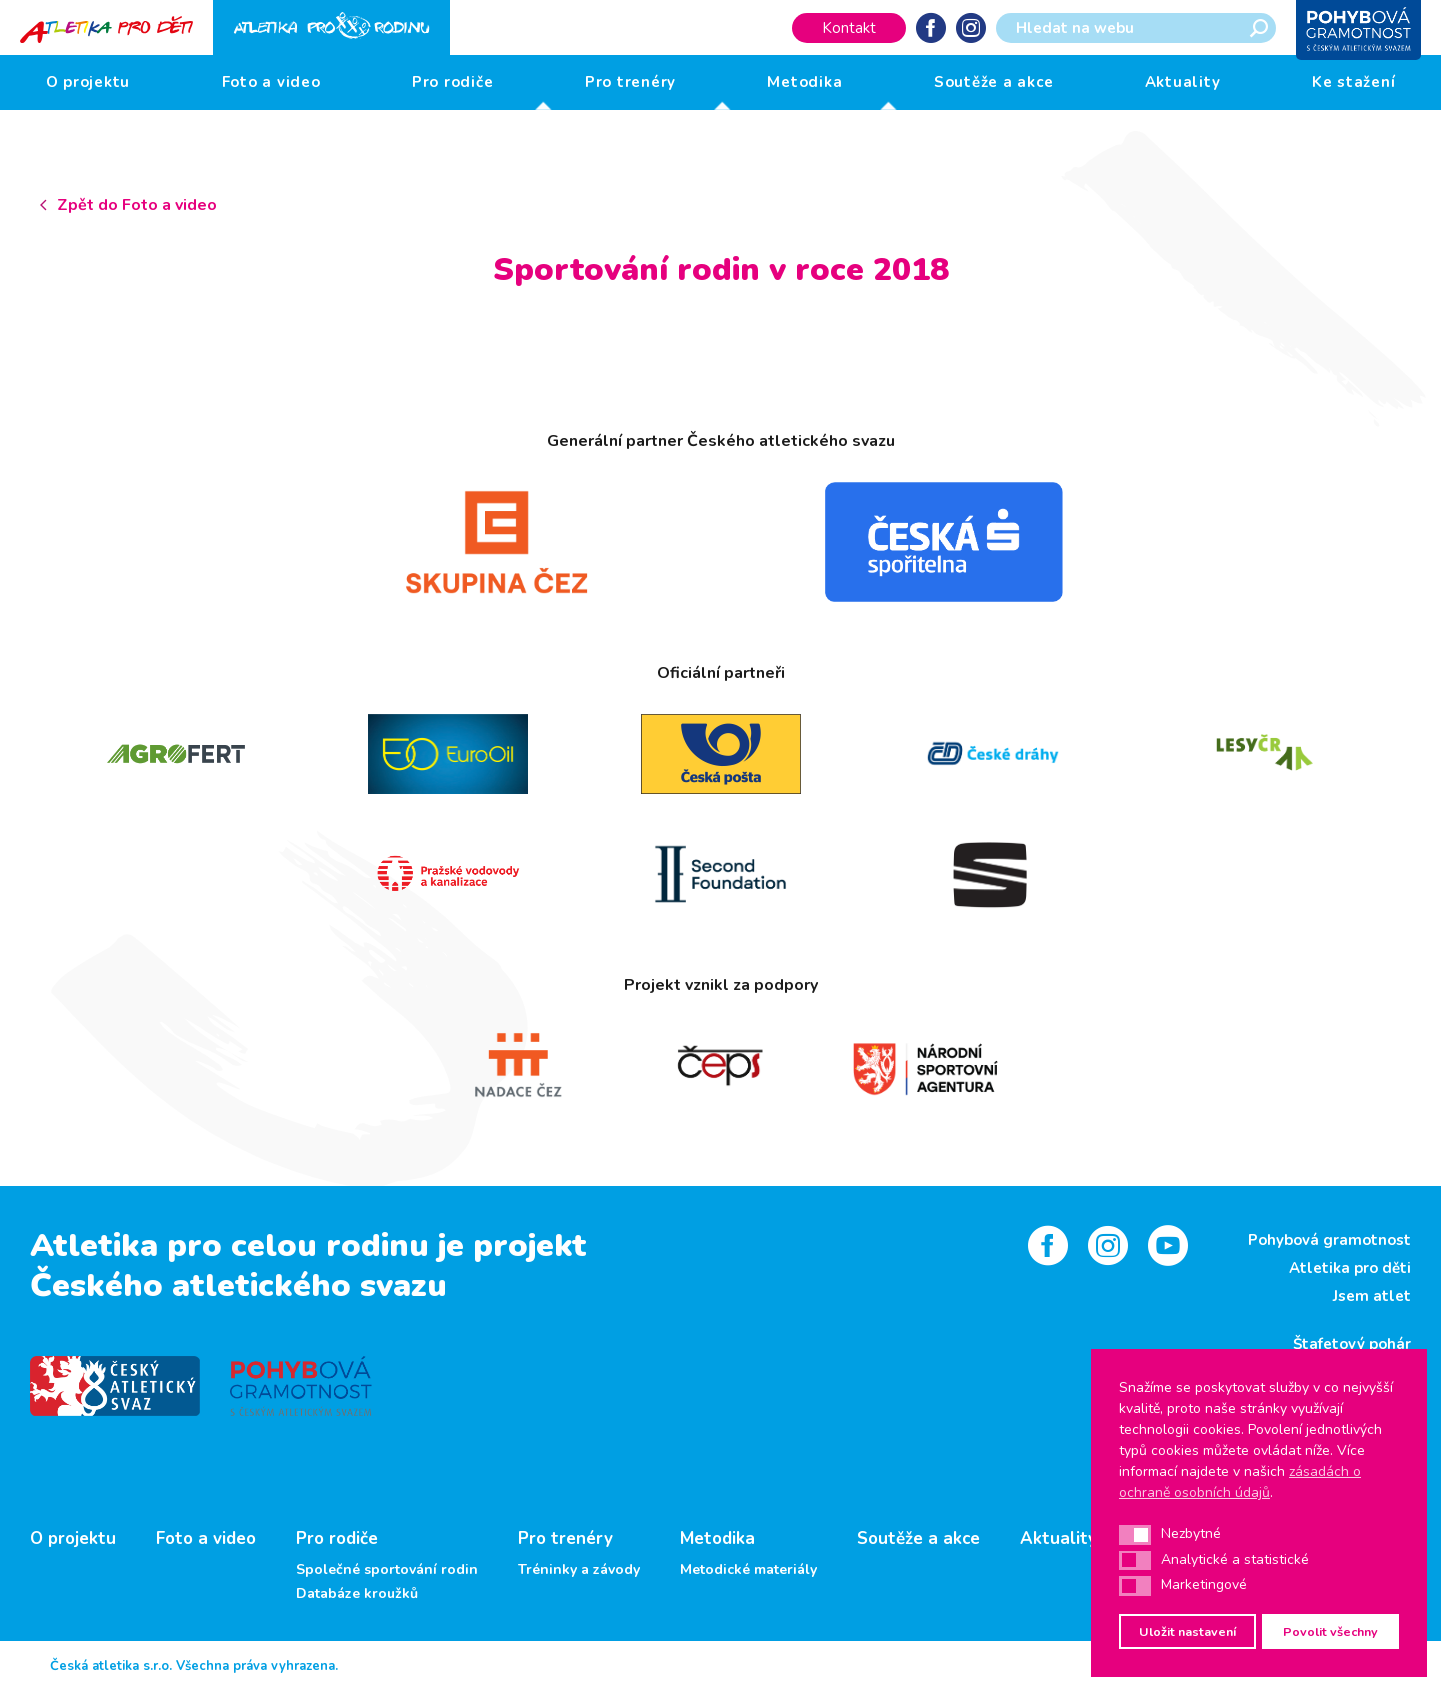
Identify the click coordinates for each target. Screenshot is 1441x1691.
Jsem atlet (1372, 1296)
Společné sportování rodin (387, 1570)
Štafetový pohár (1352, 1344)
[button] (1135, 1535)
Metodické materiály (748, 1570)
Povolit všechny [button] (1330, 1631)
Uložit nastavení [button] (1187, 1631)
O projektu (88, 82)
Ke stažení (1354, 82)
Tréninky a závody (579, 1570)
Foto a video (271, 82)
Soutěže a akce (994, 82)
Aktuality (1183, 82)
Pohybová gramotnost (1329, 1240)
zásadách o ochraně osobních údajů (1240, 1482)
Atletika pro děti (1350, 1268)
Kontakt (849, 28)
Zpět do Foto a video (137, 205)
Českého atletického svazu (238, 1285)
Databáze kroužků (357, 1594)
